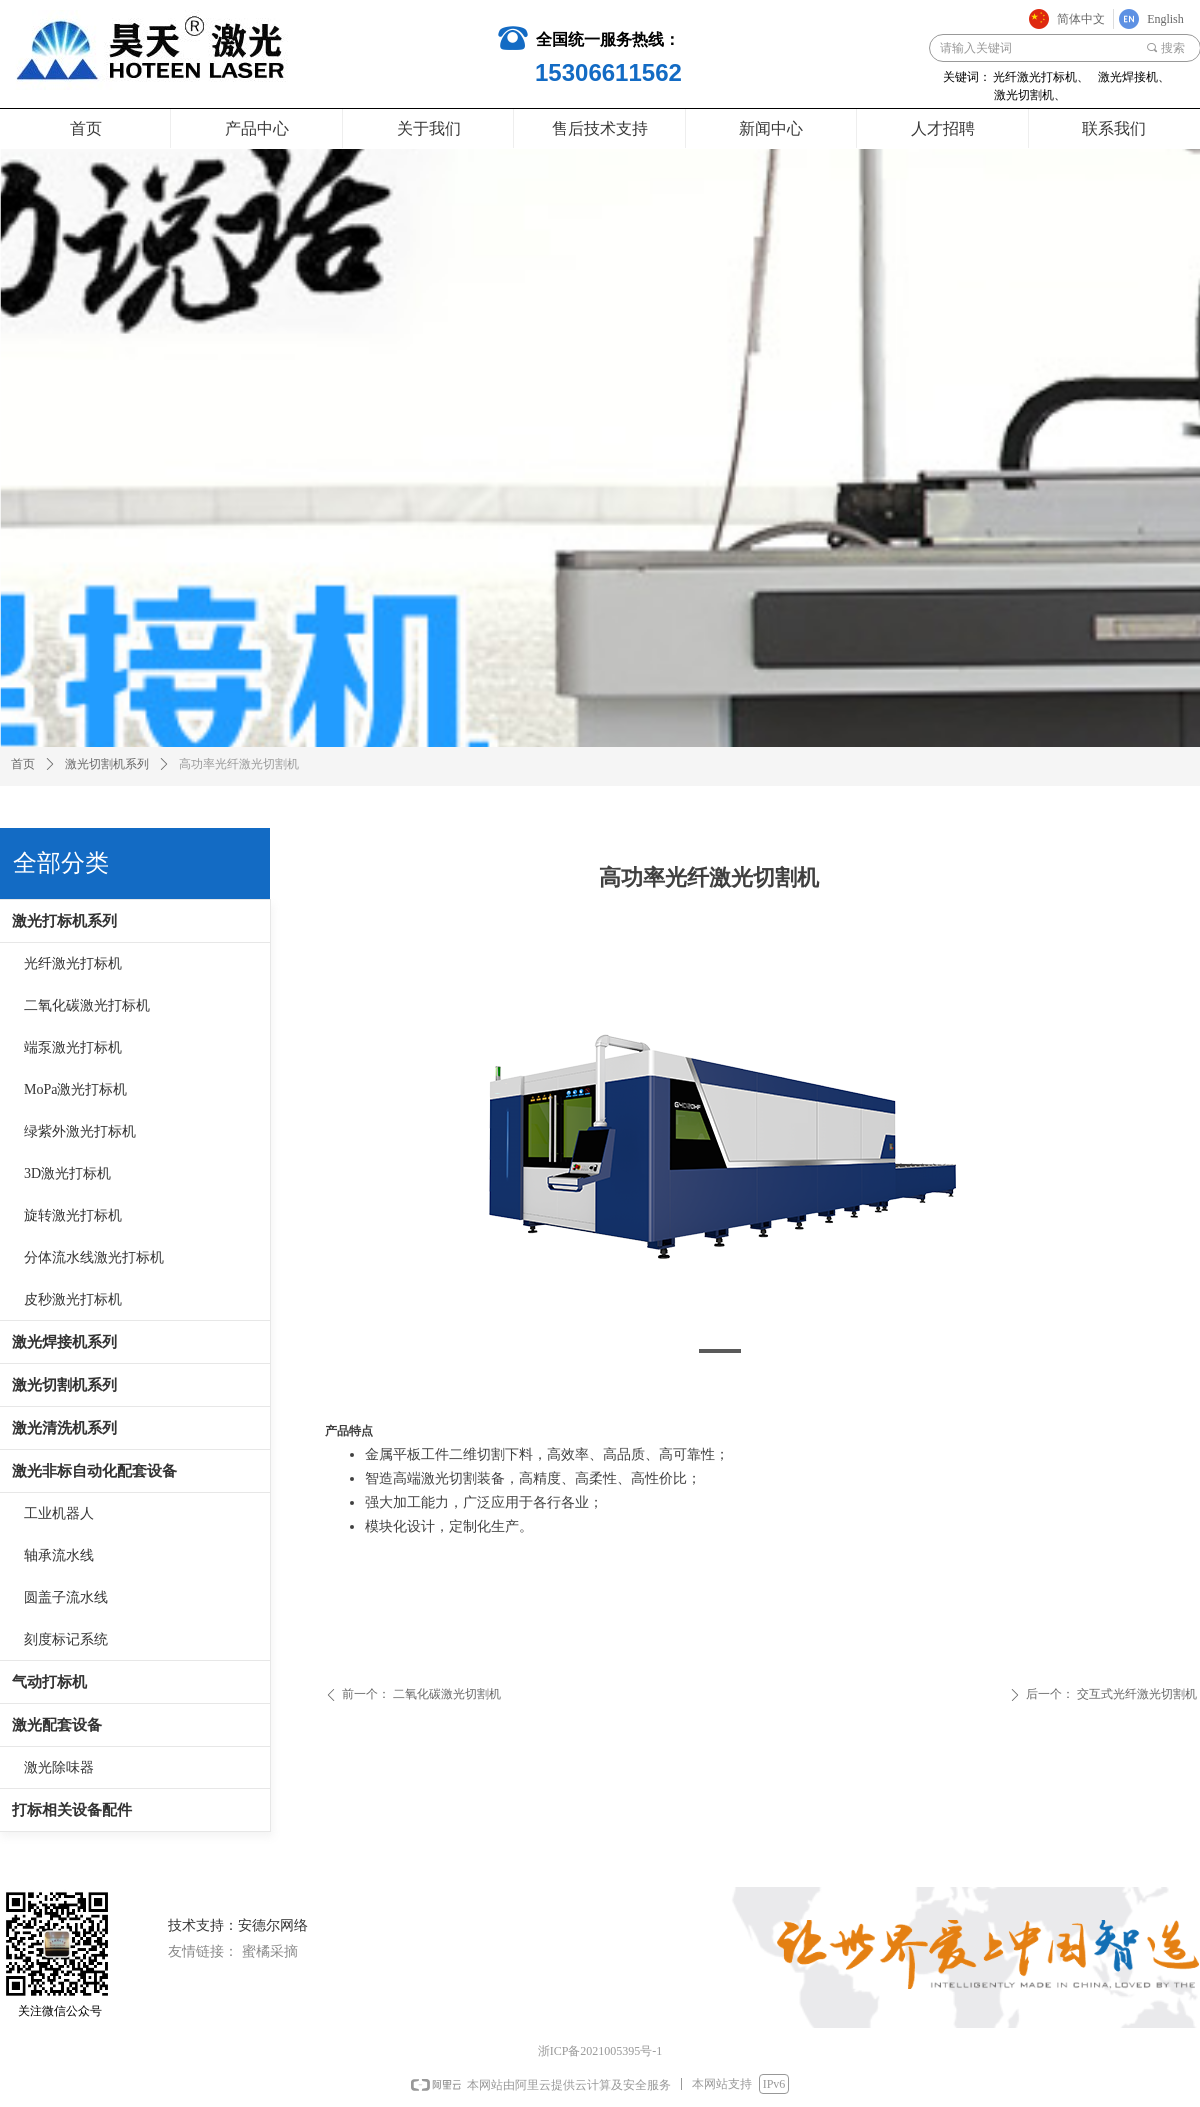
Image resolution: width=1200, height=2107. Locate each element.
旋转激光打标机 (73, 1215)
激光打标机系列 (64, 921)
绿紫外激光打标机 (80, 1131)
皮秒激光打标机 (73, 1299)
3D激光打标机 (67, 1173)
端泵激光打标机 (73, 1047)
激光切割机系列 (64, 1385)
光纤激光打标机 (73, 963)
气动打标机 (49, 1682)
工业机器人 (59, 1513)
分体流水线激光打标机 (94, 1257)
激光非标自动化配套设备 (94, 1471)
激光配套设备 (57, 1725)
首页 (23, 764)
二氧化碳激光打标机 (87, 1005)
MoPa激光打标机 (75, 1089)
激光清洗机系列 (64, 1428)
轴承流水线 (59, 1555)
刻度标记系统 (66, 1639)
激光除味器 (59, 1767)
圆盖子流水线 (66, 1597)
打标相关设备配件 (72, 1810)
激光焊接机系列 (64, 1342)
